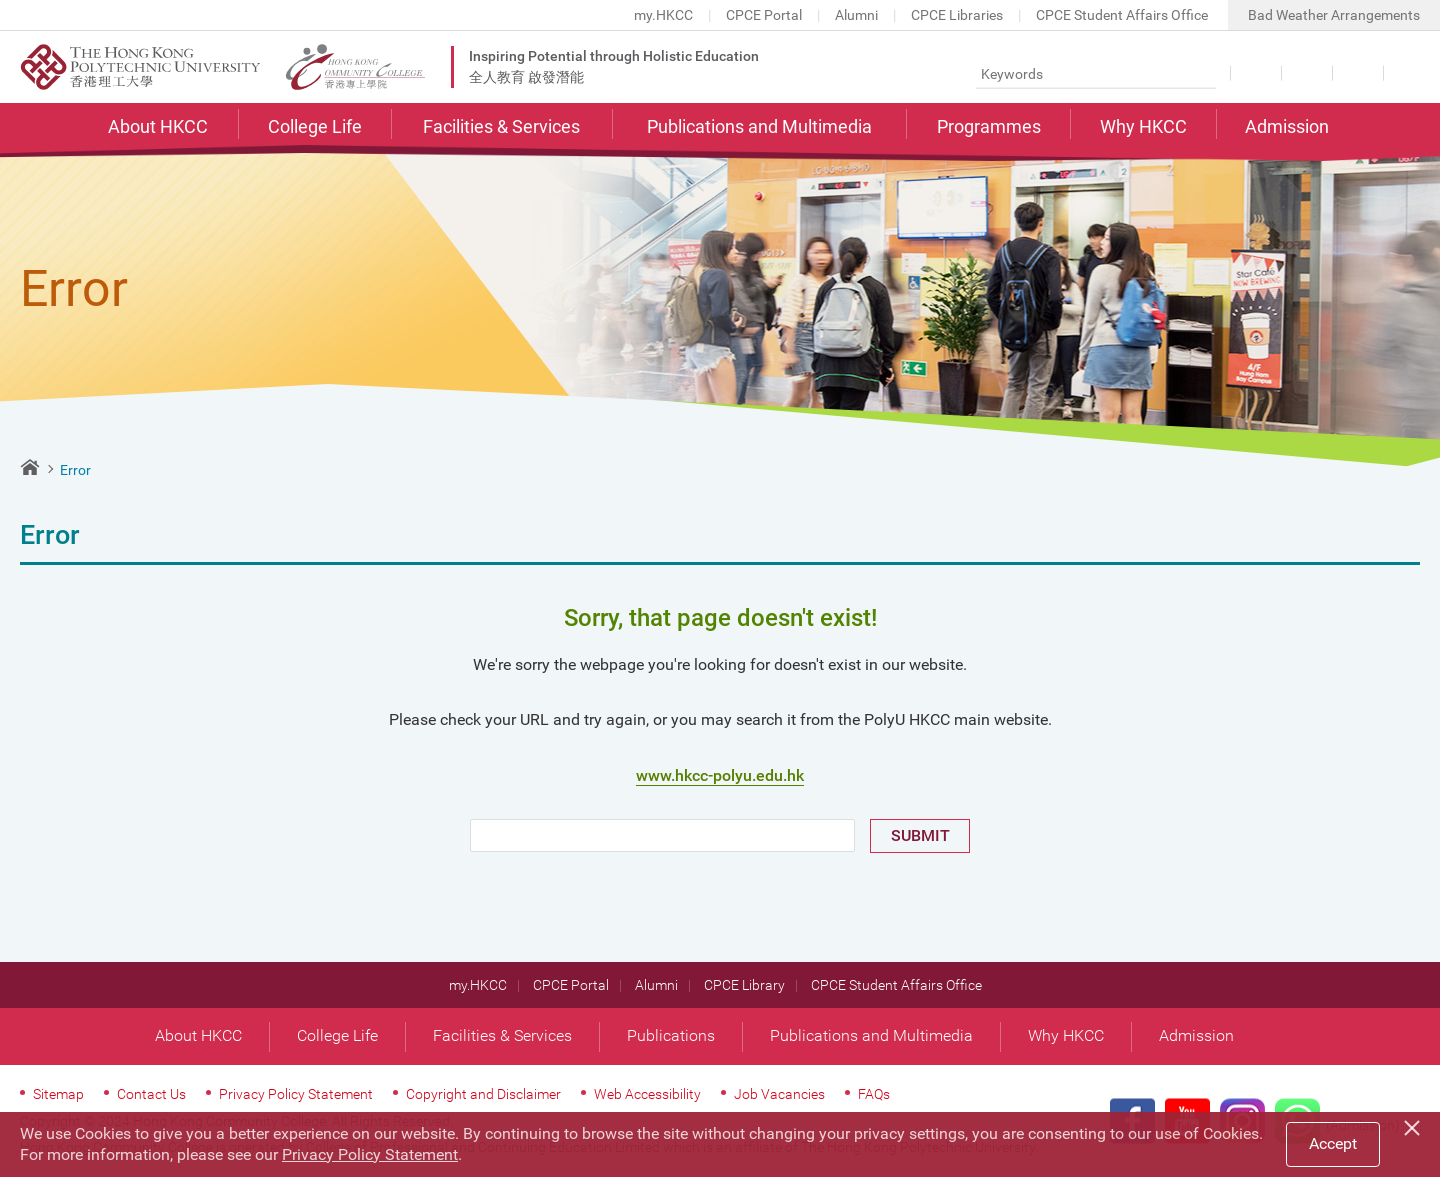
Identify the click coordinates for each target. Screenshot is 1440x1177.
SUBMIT (920, 835)
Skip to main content (0, 0)
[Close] (1415, 1125)
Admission (1287, 126)
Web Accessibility (647, 1094)
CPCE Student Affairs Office (1122, 15)
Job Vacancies (779, 1094)
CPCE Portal (764, 15)
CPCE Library (744, 985)
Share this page (1356, 73)
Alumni (856, 15)
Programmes (989, 126)
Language (1254, 73)
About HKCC (158, 126)
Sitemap (58, 1094)
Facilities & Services (501, 126)
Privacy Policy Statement (296, 1094)
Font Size (1305, 73)
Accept (1333, 1143)
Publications (671, 1035)
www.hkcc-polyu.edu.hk (720, 775)
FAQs (874, 1094)
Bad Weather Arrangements (1334, 15)
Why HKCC (1143, 126)
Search (1198, 73)
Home (30, 467)
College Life (315, 126)
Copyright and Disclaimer (483, 1094)
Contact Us (1407, 73)
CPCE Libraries (957, 15)
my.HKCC (663, 15)
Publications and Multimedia (759, 126)
